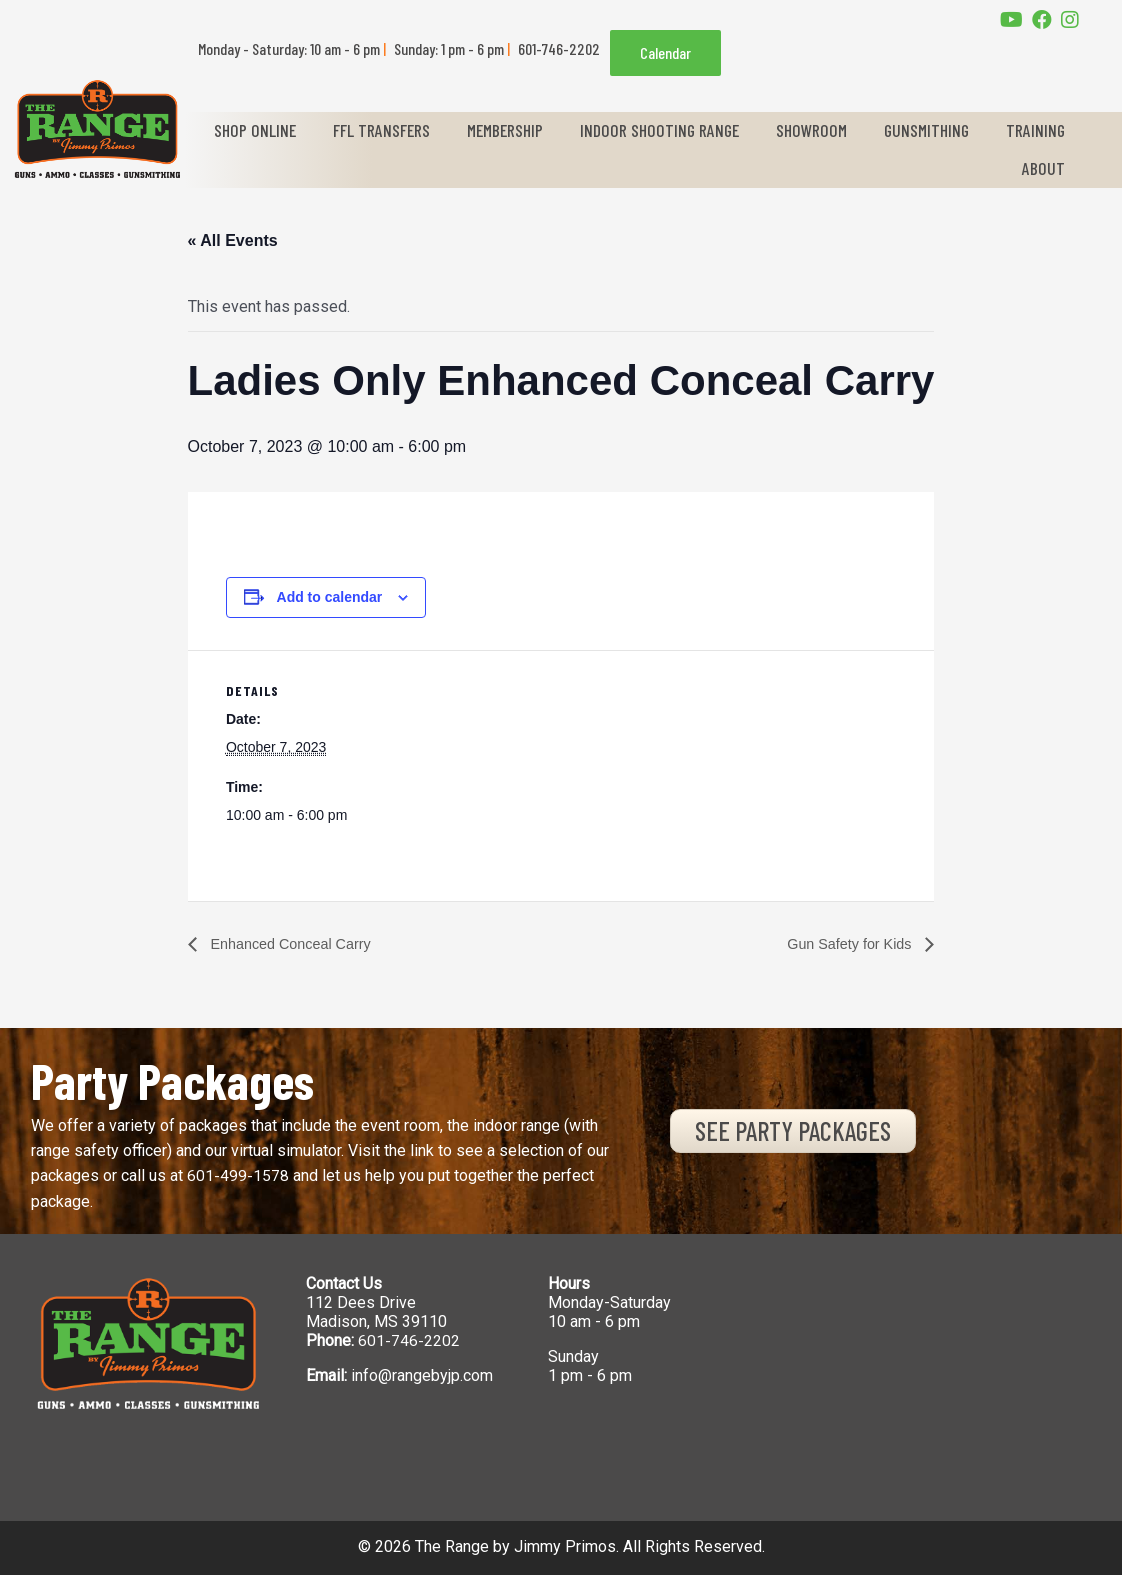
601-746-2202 (409, 1341)
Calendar (665, 52)
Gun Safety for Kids (843, 943)
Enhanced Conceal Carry (298, 943)
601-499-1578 (238, 1176)
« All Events (233, 240)
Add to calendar (330, 597)
